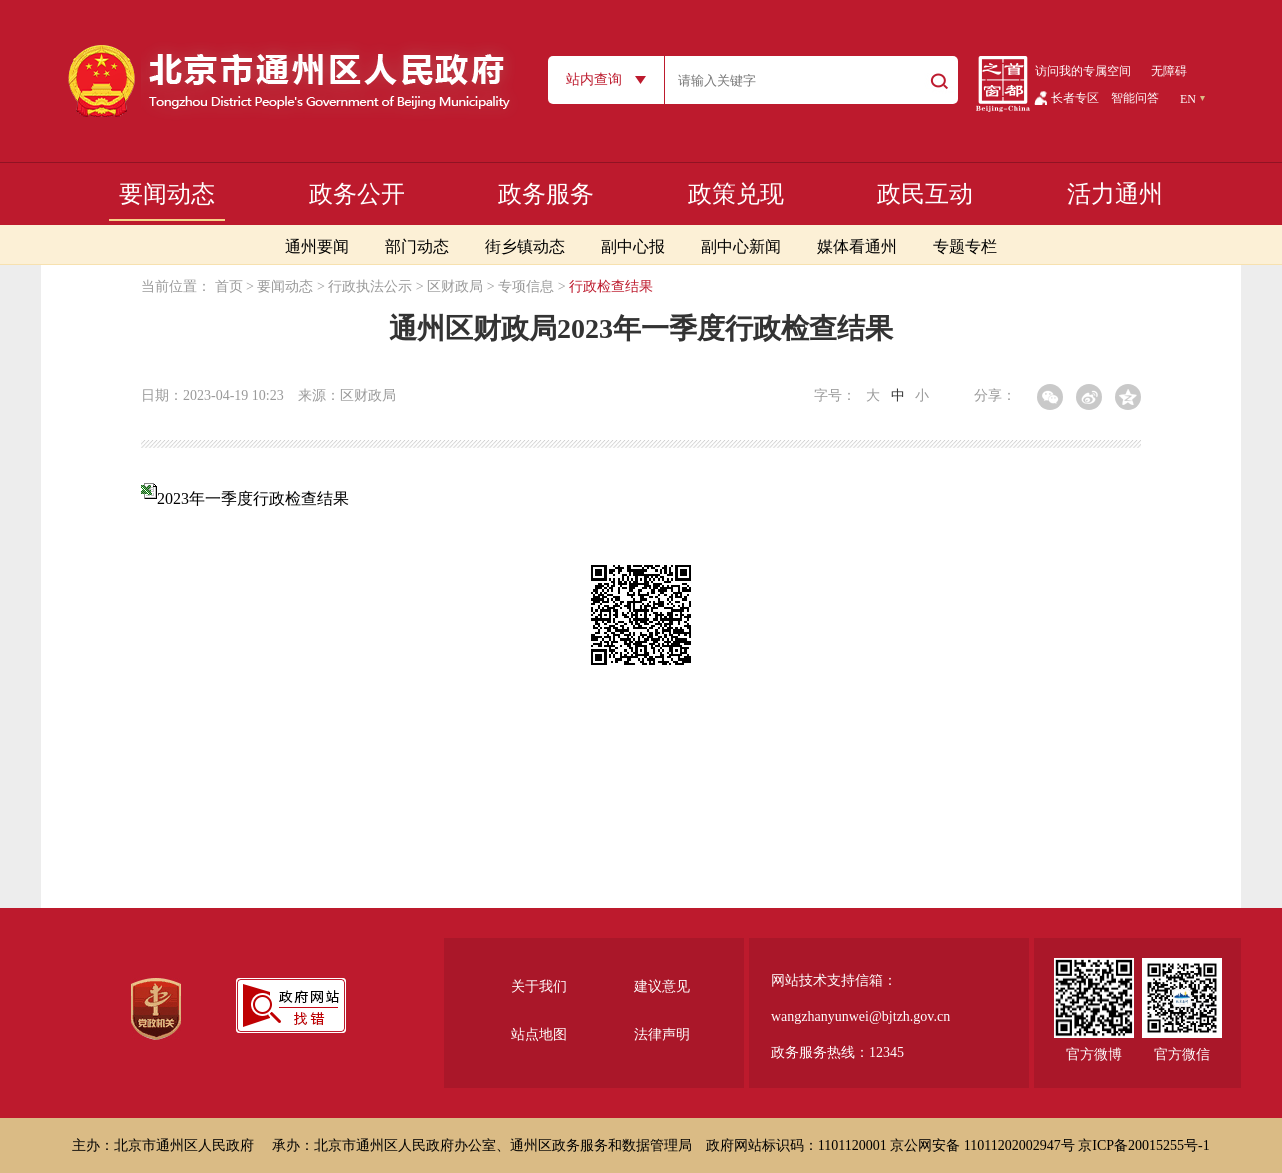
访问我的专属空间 (1083, 71)
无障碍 (1169, 71)
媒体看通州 (857, 246)
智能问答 (1135, 98)
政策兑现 (736, 194)
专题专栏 (965, 246)
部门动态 (417, 246)
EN (1188, 99)
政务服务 (546, 194)
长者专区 (1075, 98)
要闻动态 (167, 194)
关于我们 (539, 986)
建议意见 (662, 986)
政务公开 (357, 194)
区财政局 (455, 286)
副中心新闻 (741, 246)
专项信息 (526, 286)
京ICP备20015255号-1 (1143, 1145)
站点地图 (539, 1034)
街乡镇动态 (525, 246)
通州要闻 (317, 246)
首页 (229, 286)
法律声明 (662, 1034)
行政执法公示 (370, 286)
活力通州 (1115, 194)
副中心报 (633, 246)
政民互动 (925, 194)
